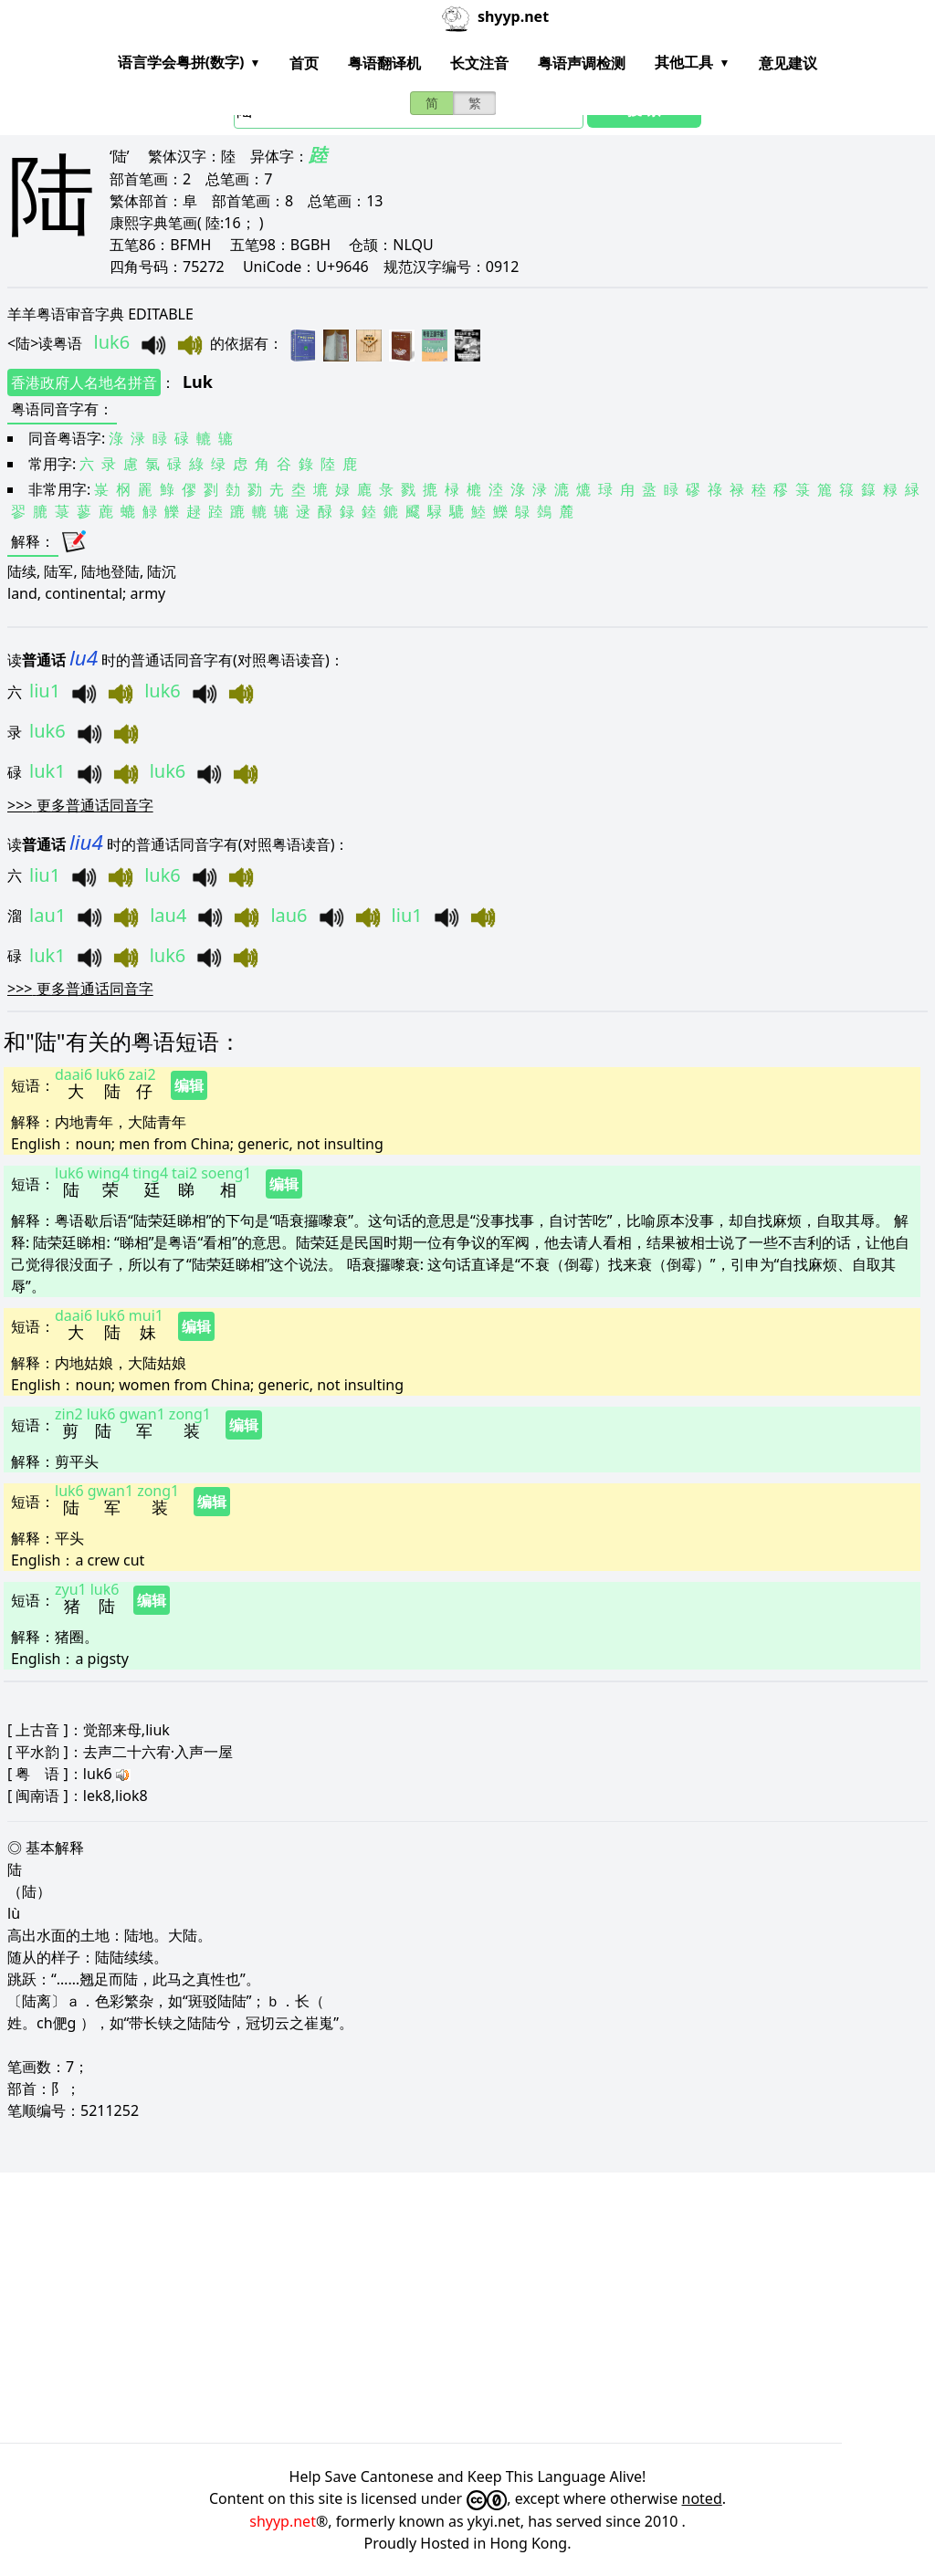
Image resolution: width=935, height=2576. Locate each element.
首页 (304, 63)
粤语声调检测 (581, 63)
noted (702, 2498)
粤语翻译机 (384, 63)
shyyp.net (282, 2521)
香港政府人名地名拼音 (84, 382)
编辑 (189, 1085)
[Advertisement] (467, 2307)
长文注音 (479, 63)
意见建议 (788, 63)
